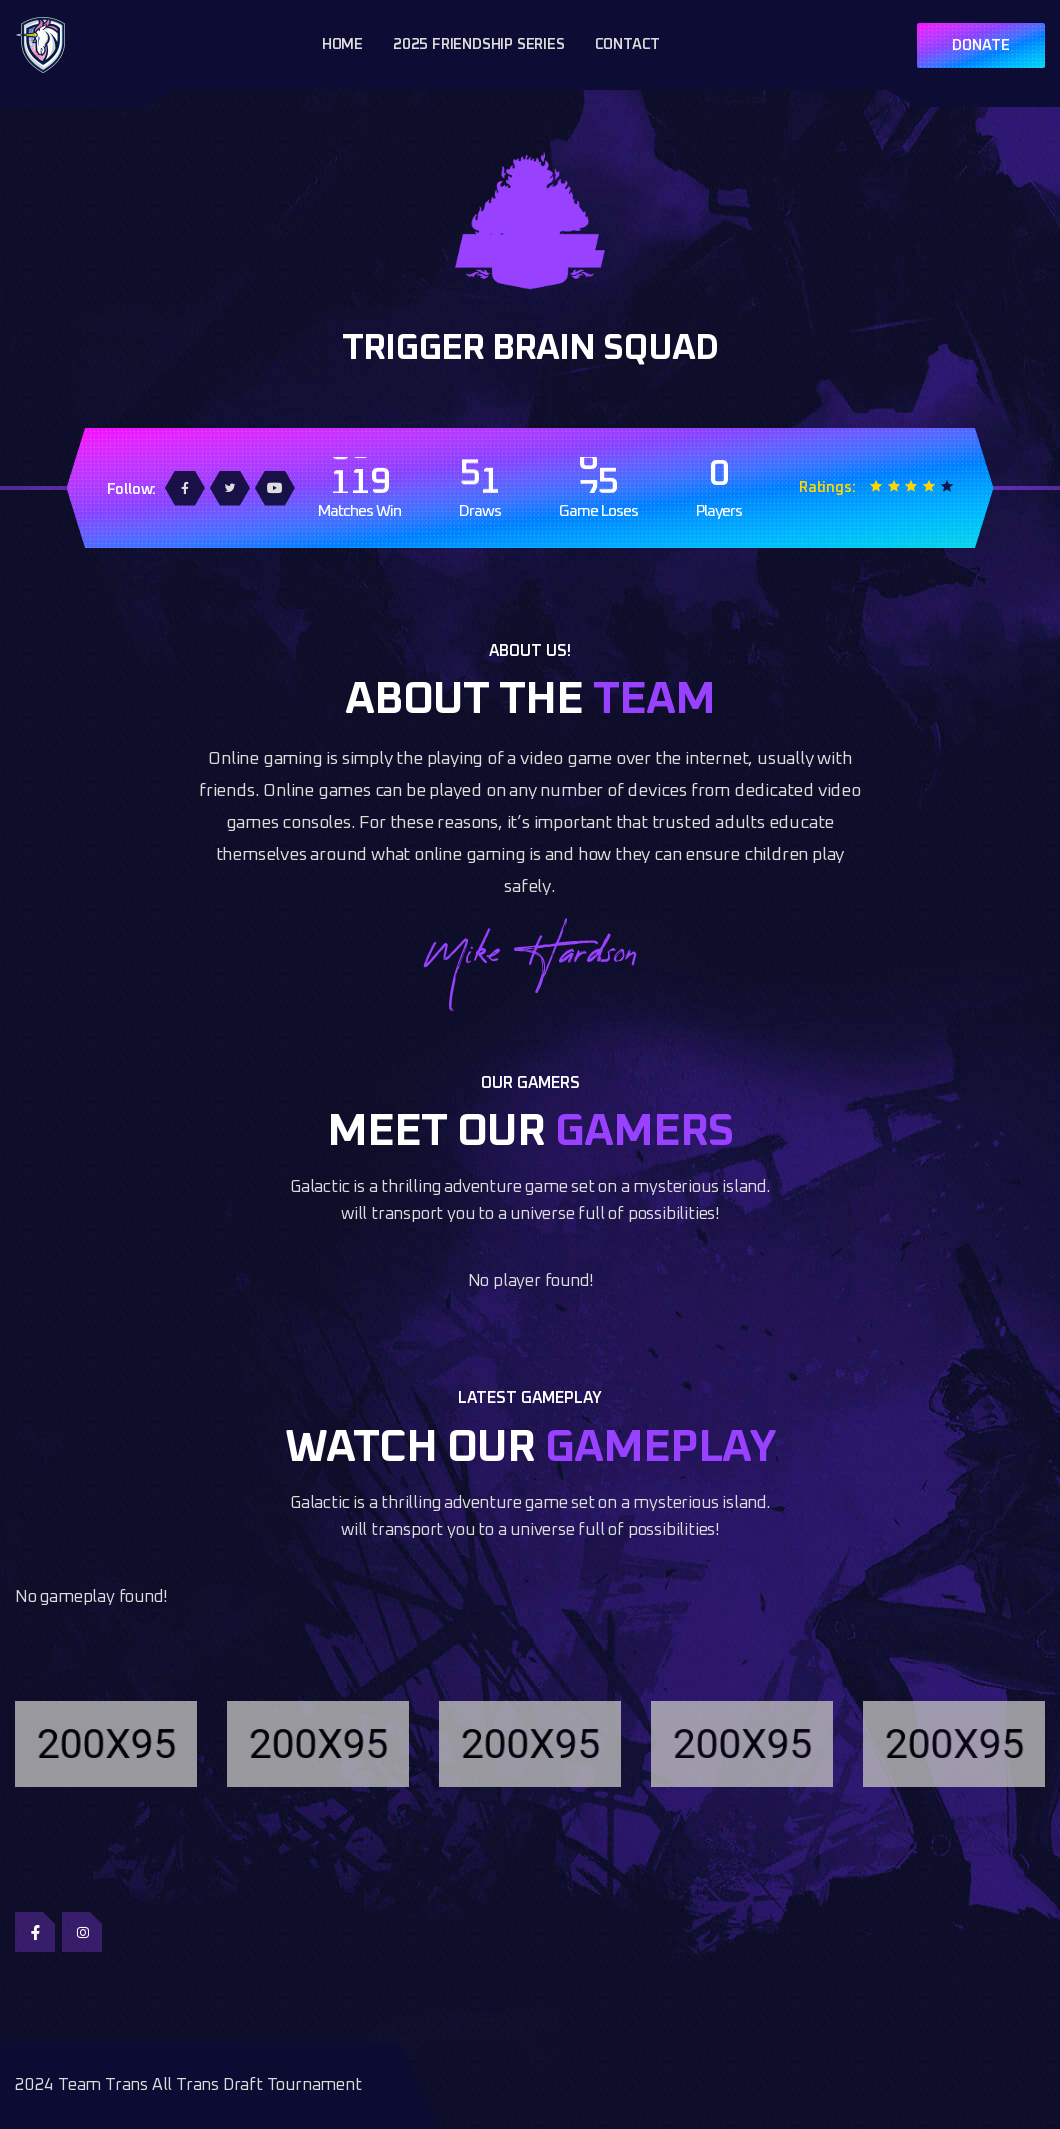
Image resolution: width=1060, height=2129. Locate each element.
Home (342, 44)
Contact (628, 44)
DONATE (981, 45)
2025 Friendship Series (479, 44)
